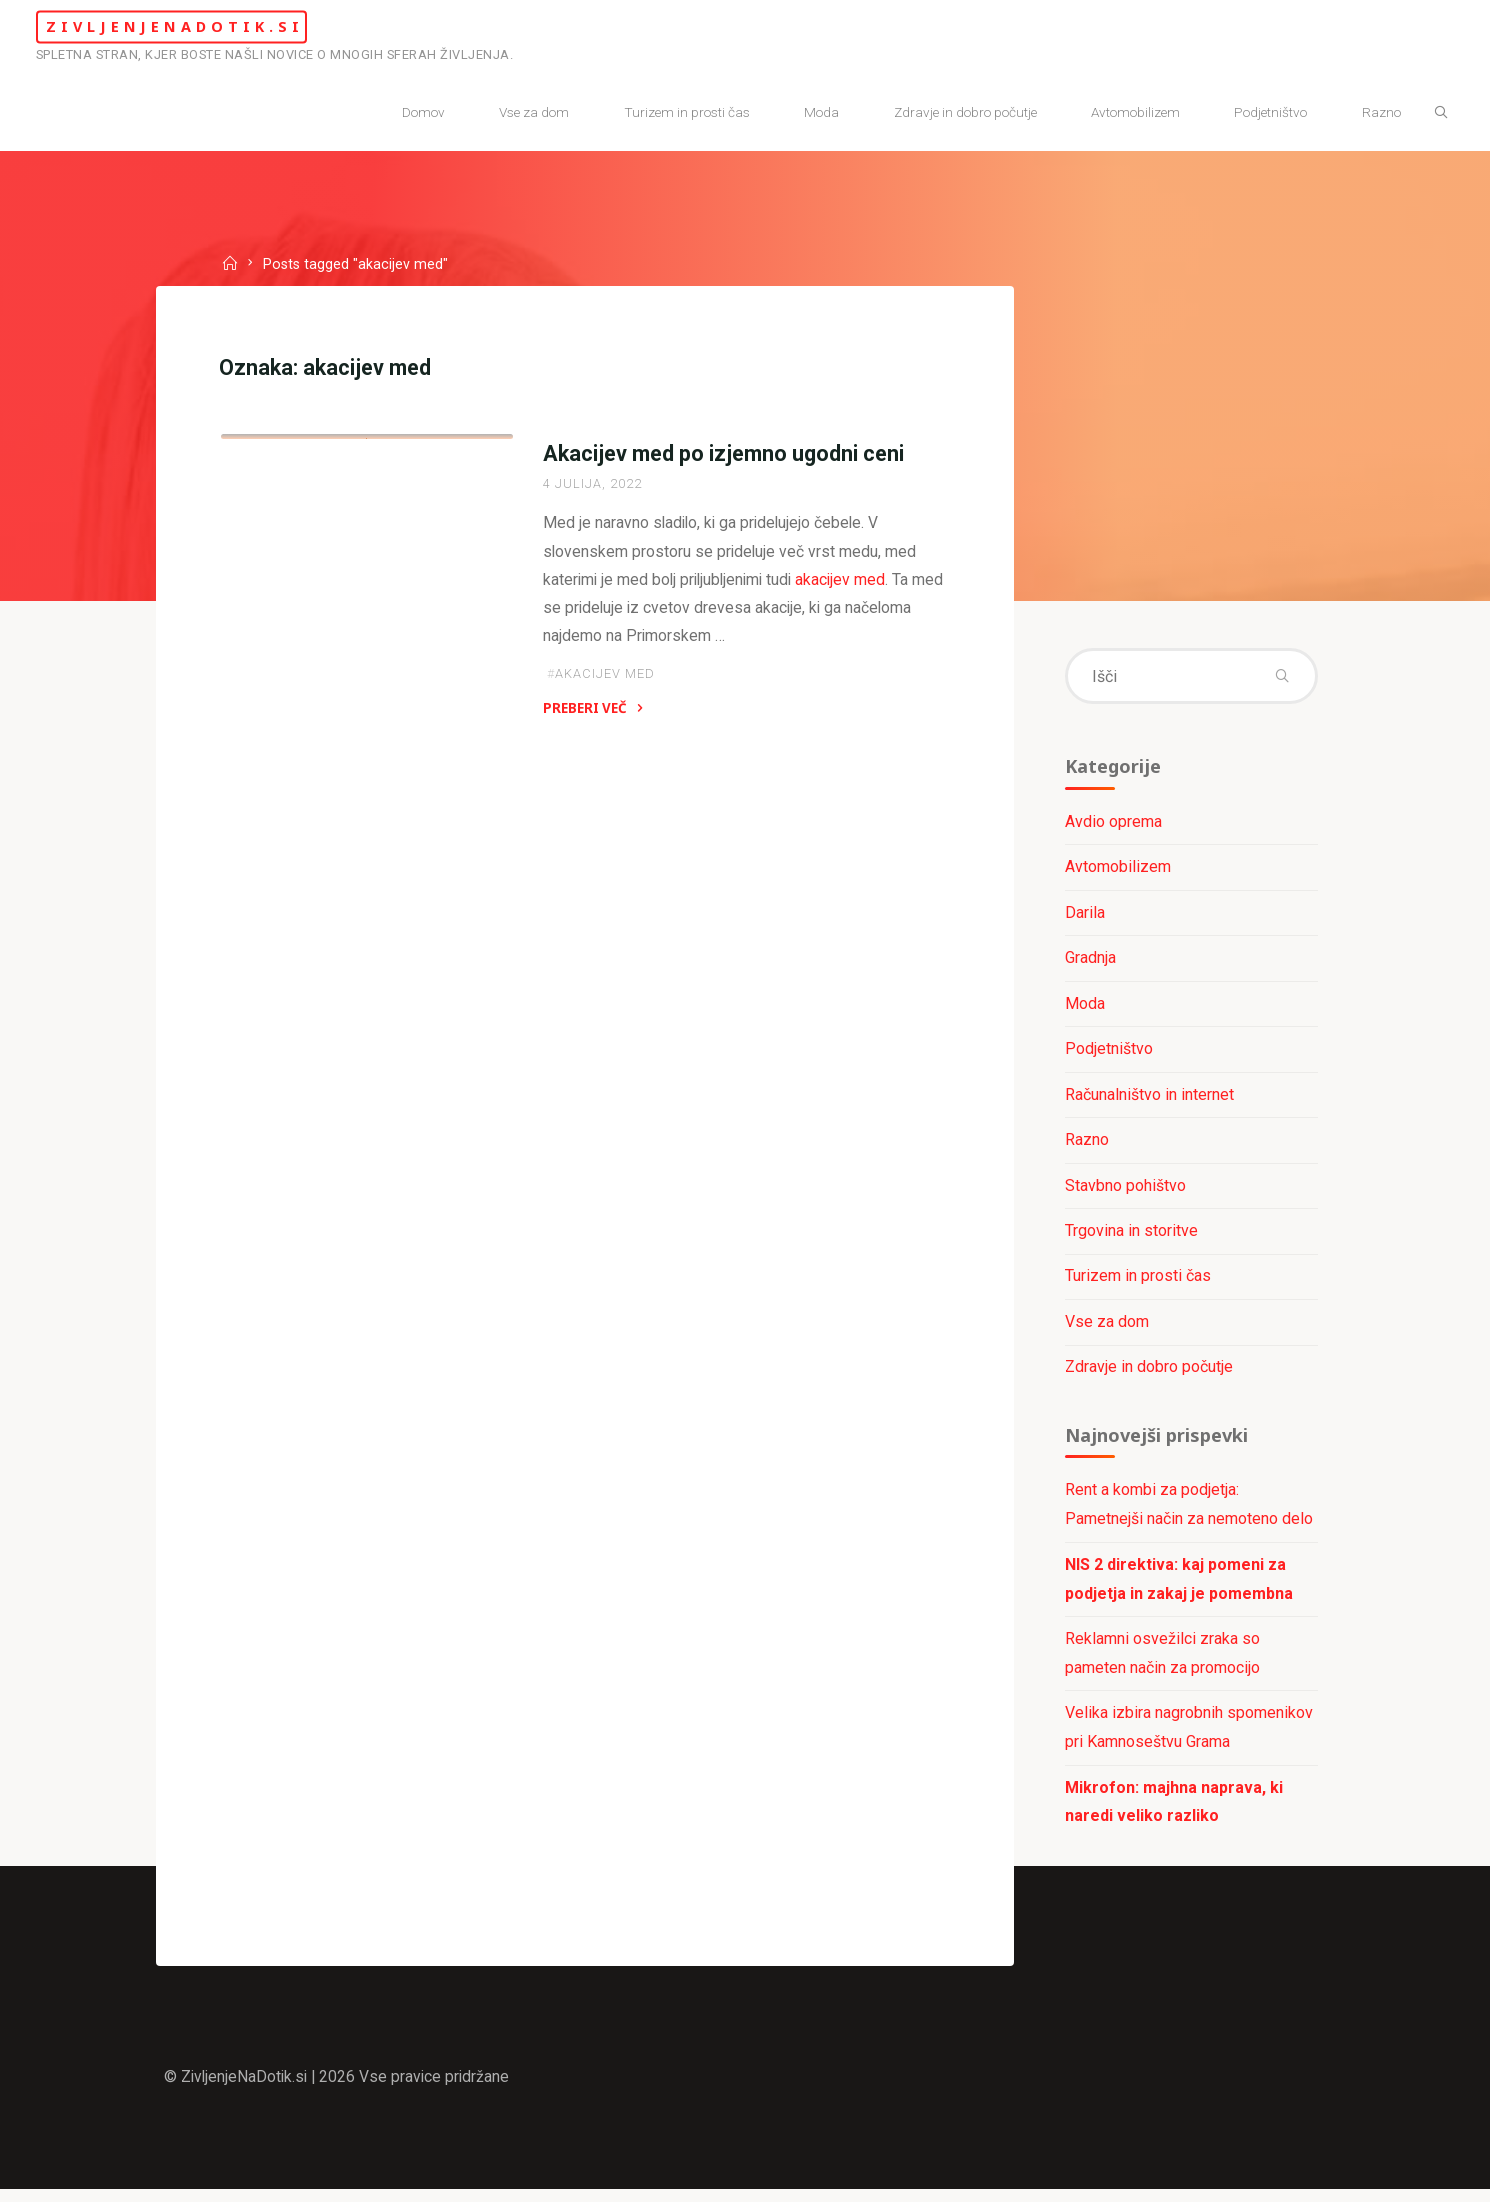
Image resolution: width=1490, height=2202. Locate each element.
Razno (1086, 1144)
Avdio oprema (1112, 824)
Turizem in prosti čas (1137, 1282)
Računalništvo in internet (1148, 1098)
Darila (1084, 915)
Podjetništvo (1108, 1053)
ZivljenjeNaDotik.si (202, 26)
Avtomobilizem (1117, 870)
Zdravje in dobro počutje (1148, 1373)
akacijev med (848, 583)
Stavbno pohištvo (1124, 1190)
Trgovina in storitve (316, 660)
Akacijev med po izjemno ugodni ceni (722, 456)
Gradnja (1089, 961)
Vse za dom (1106, 1327)
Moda (1084, 1007)
